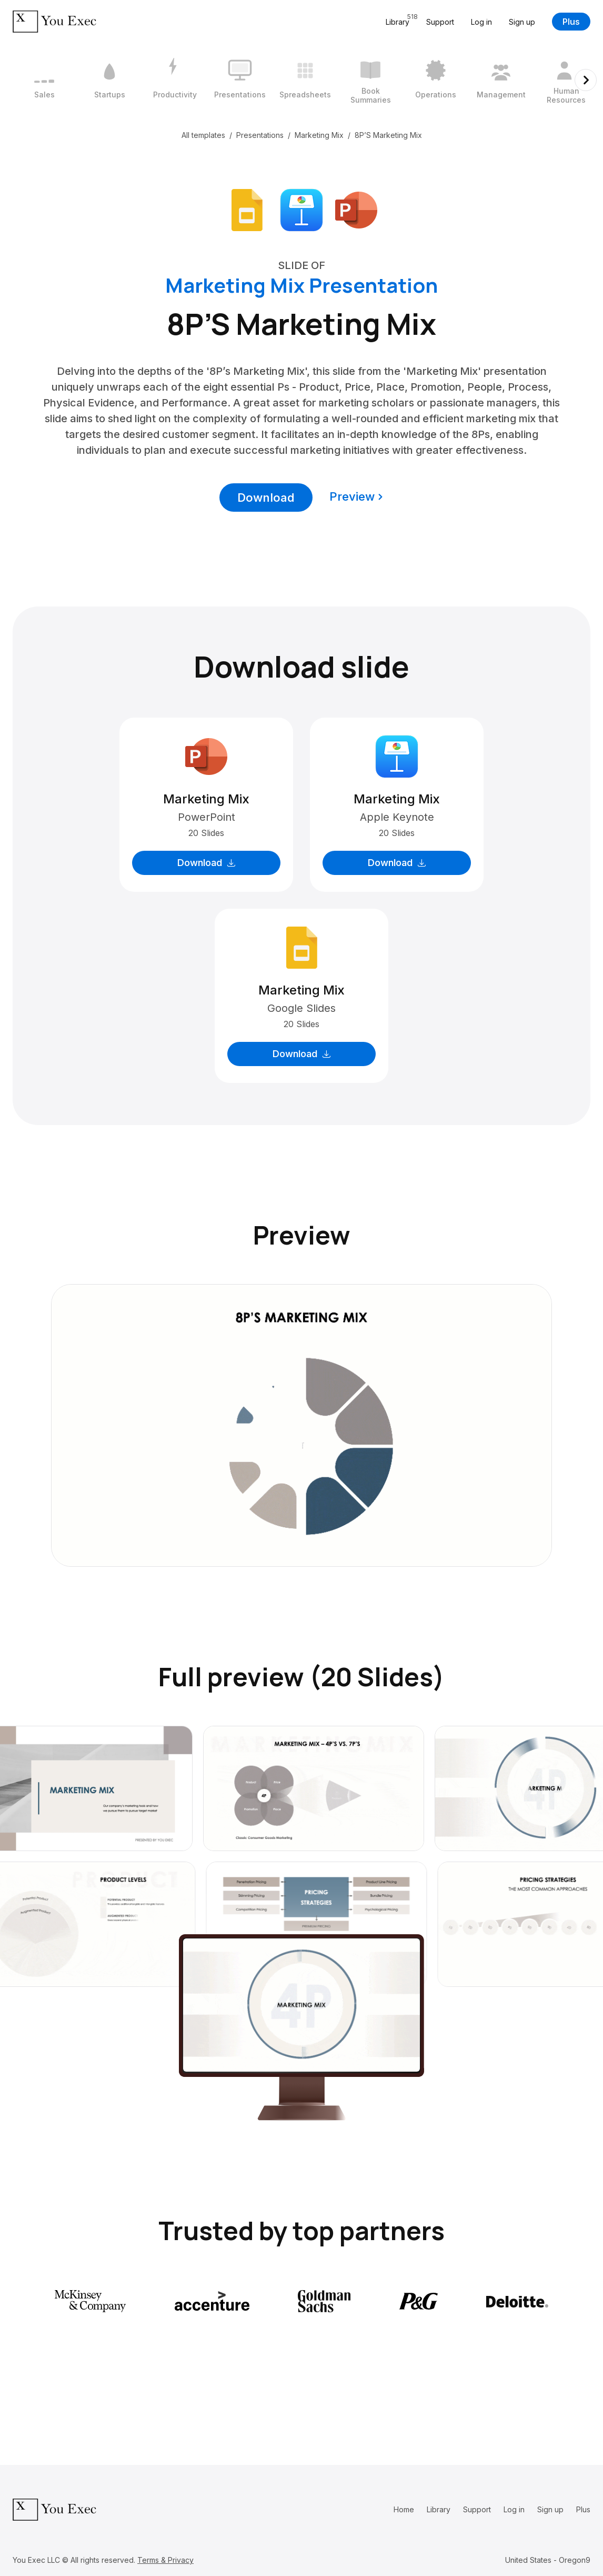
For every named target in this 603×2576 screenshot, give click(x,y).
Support (440, 21)
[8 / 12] (500, 80)
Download (266, 497)
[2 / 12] (109, 80)
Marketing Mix (319, 135)
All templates (203, 135)
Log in (481, 21)
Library (438, 2509)
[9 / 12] (566, 80)
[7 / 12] (435, 80)
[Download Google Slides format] (247, 209)
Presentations (260, 135)
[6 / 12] (370, 80)
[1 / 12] (44, 80)
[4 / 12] (240, 80)
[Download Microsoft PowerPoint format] (356, 209)
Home (404, 2509)
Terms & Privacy (165, 2559)
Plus (571, 21)
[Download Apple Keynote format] (301, 209)
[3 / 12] (174, 80)
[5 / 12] (305, 80)
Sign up (522, 21)
